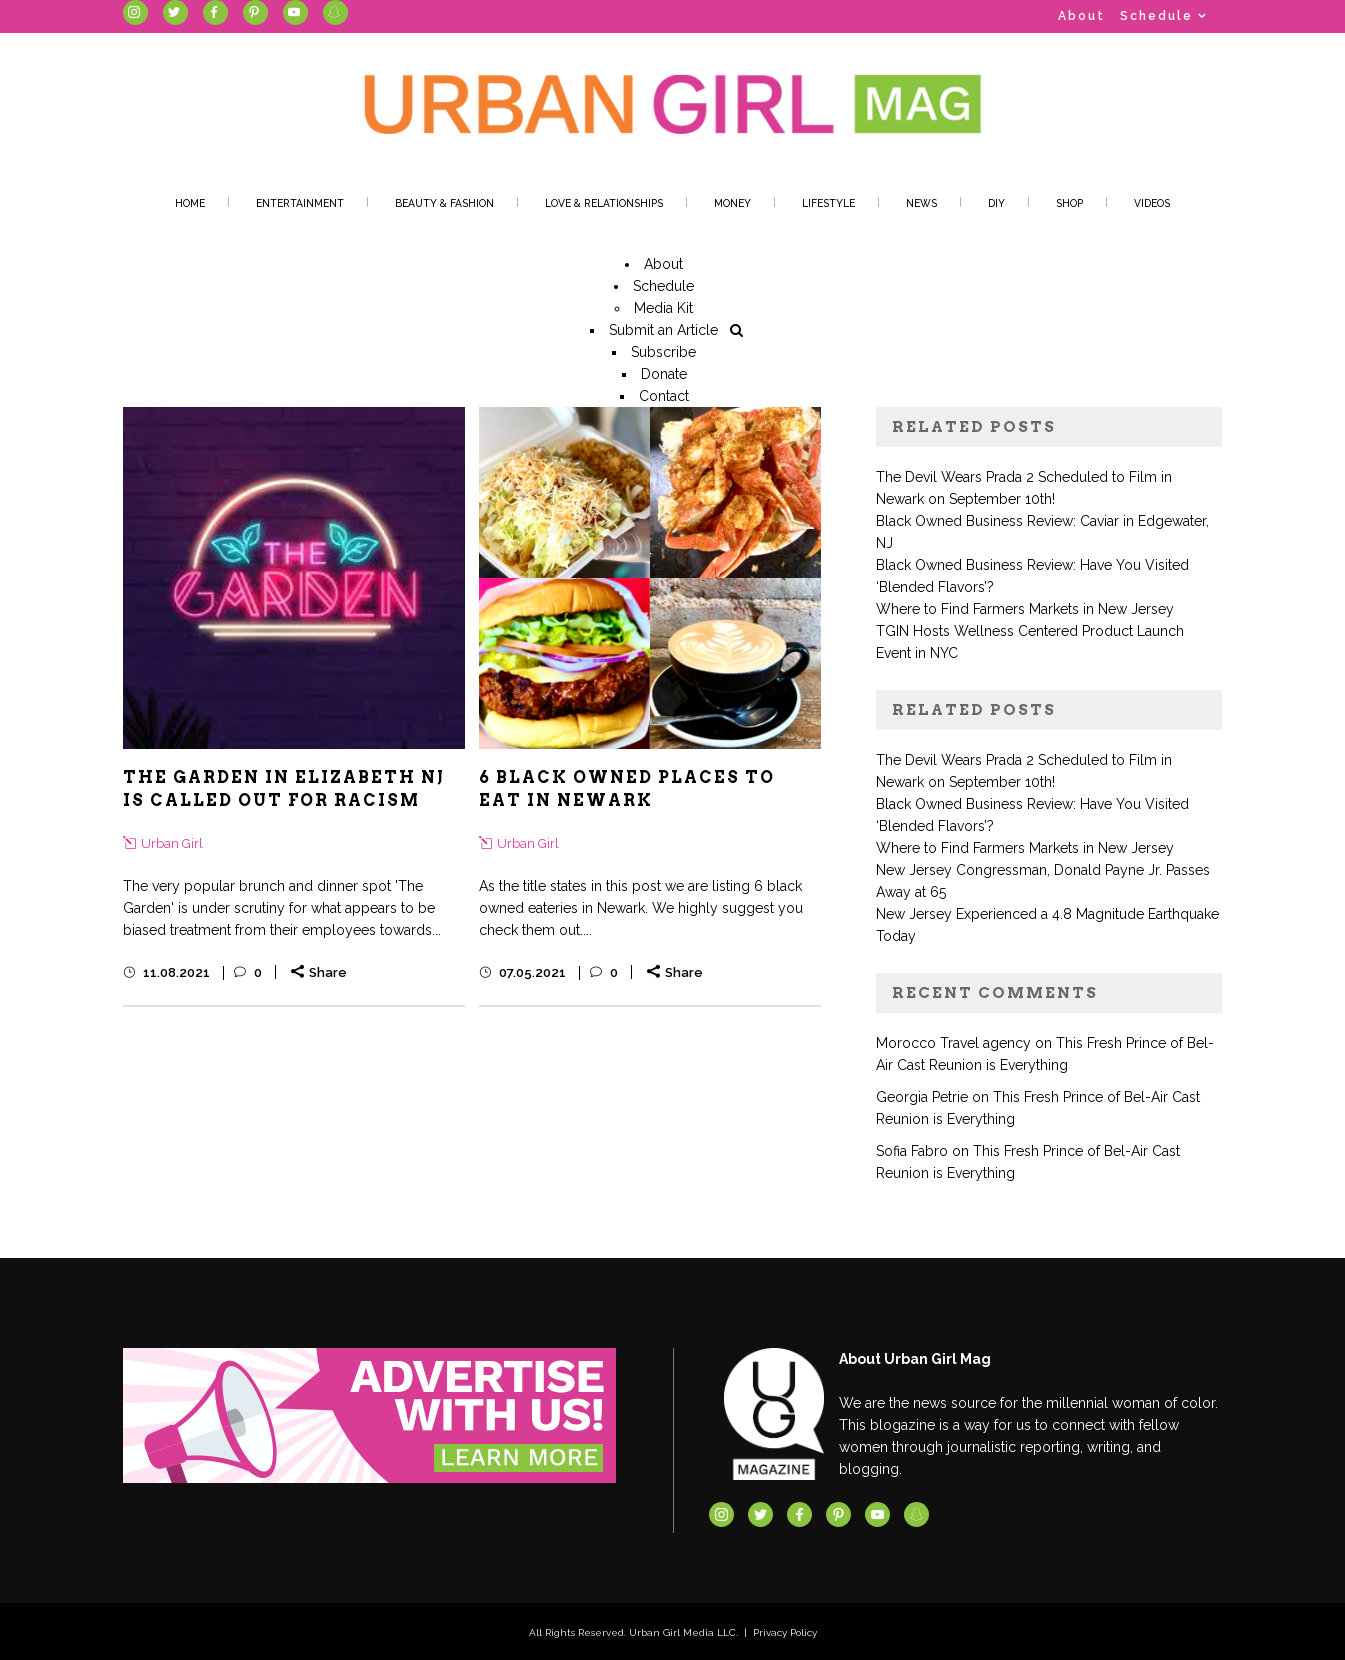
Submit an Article (663, 330)
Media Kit (663, 308)
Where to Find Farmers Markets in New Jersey (1025, 609)
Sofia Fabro (912, 1151)
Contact (664, 396)
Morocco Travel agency (953, 1043)
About (1081, 16)
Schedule (1156, 16)
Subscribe (663, 352)
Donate (664, 374)
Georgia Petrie (922, 1097)
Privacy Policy (785, 1632)
